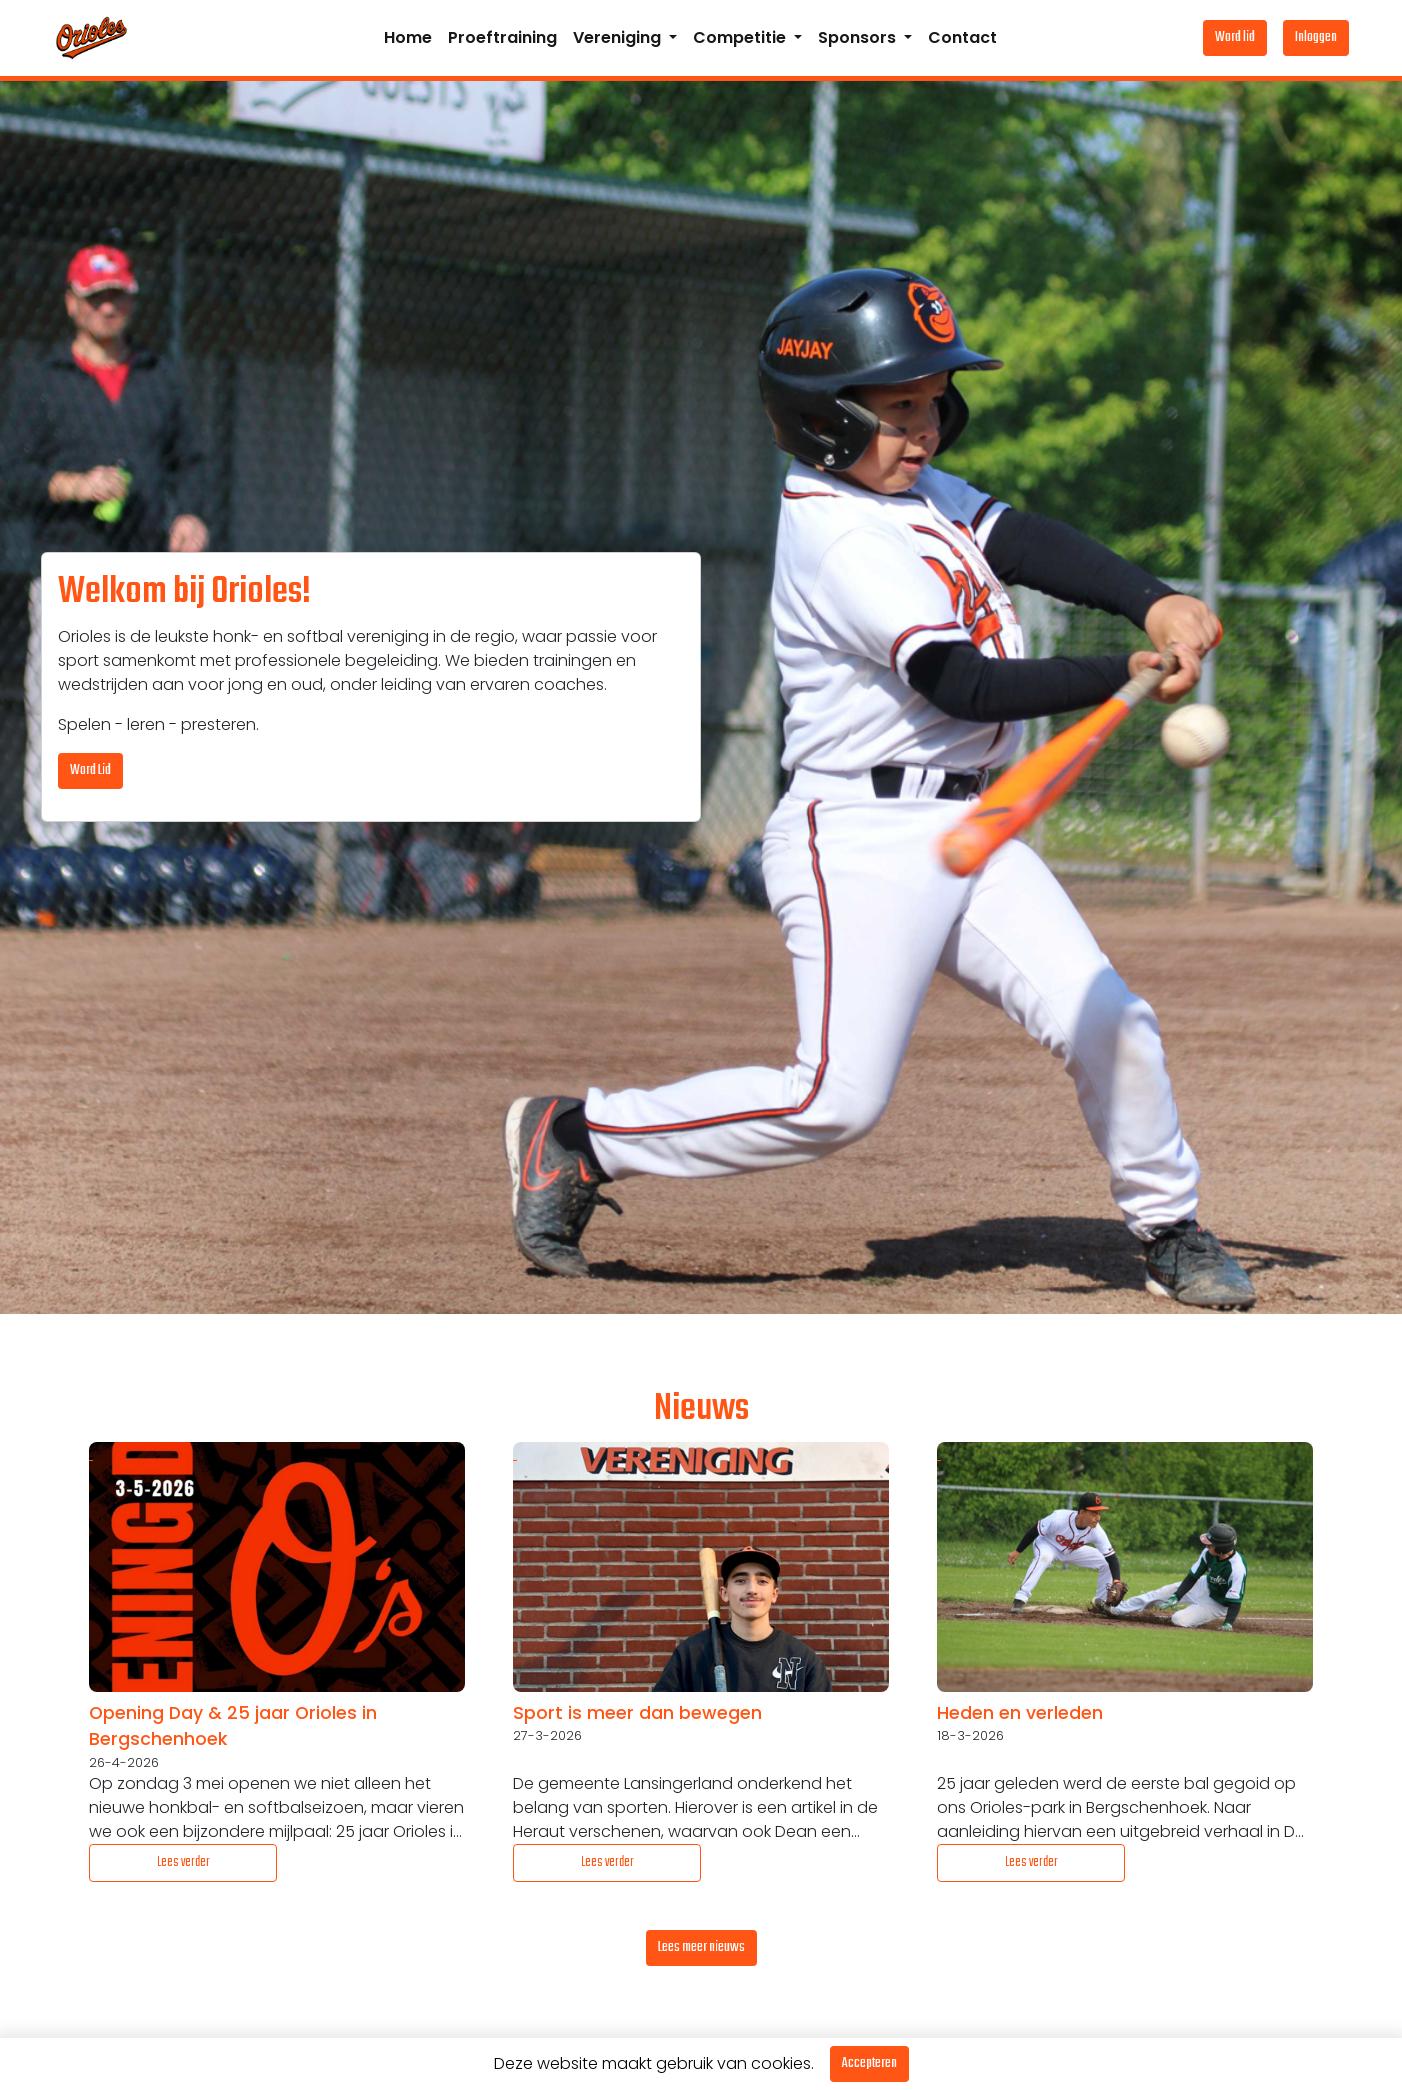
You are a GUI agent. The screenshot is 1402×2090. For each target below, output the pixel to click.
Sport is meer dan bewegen (637, 1713)
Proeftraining (502, 37)
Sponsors (859, 37)
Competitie (741, 37)
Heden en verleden (1020, 1713)
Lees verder (183, 1862)
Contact (962, 37)
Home (408, 37)
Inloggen (1316, 37)
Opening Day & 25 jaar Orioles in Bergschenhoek (233, 1726)
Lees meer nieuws (701, 1947)
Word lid (1235, 37)
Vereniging (619, 37)
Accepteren (869, 2063)
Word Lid (90, 770)
